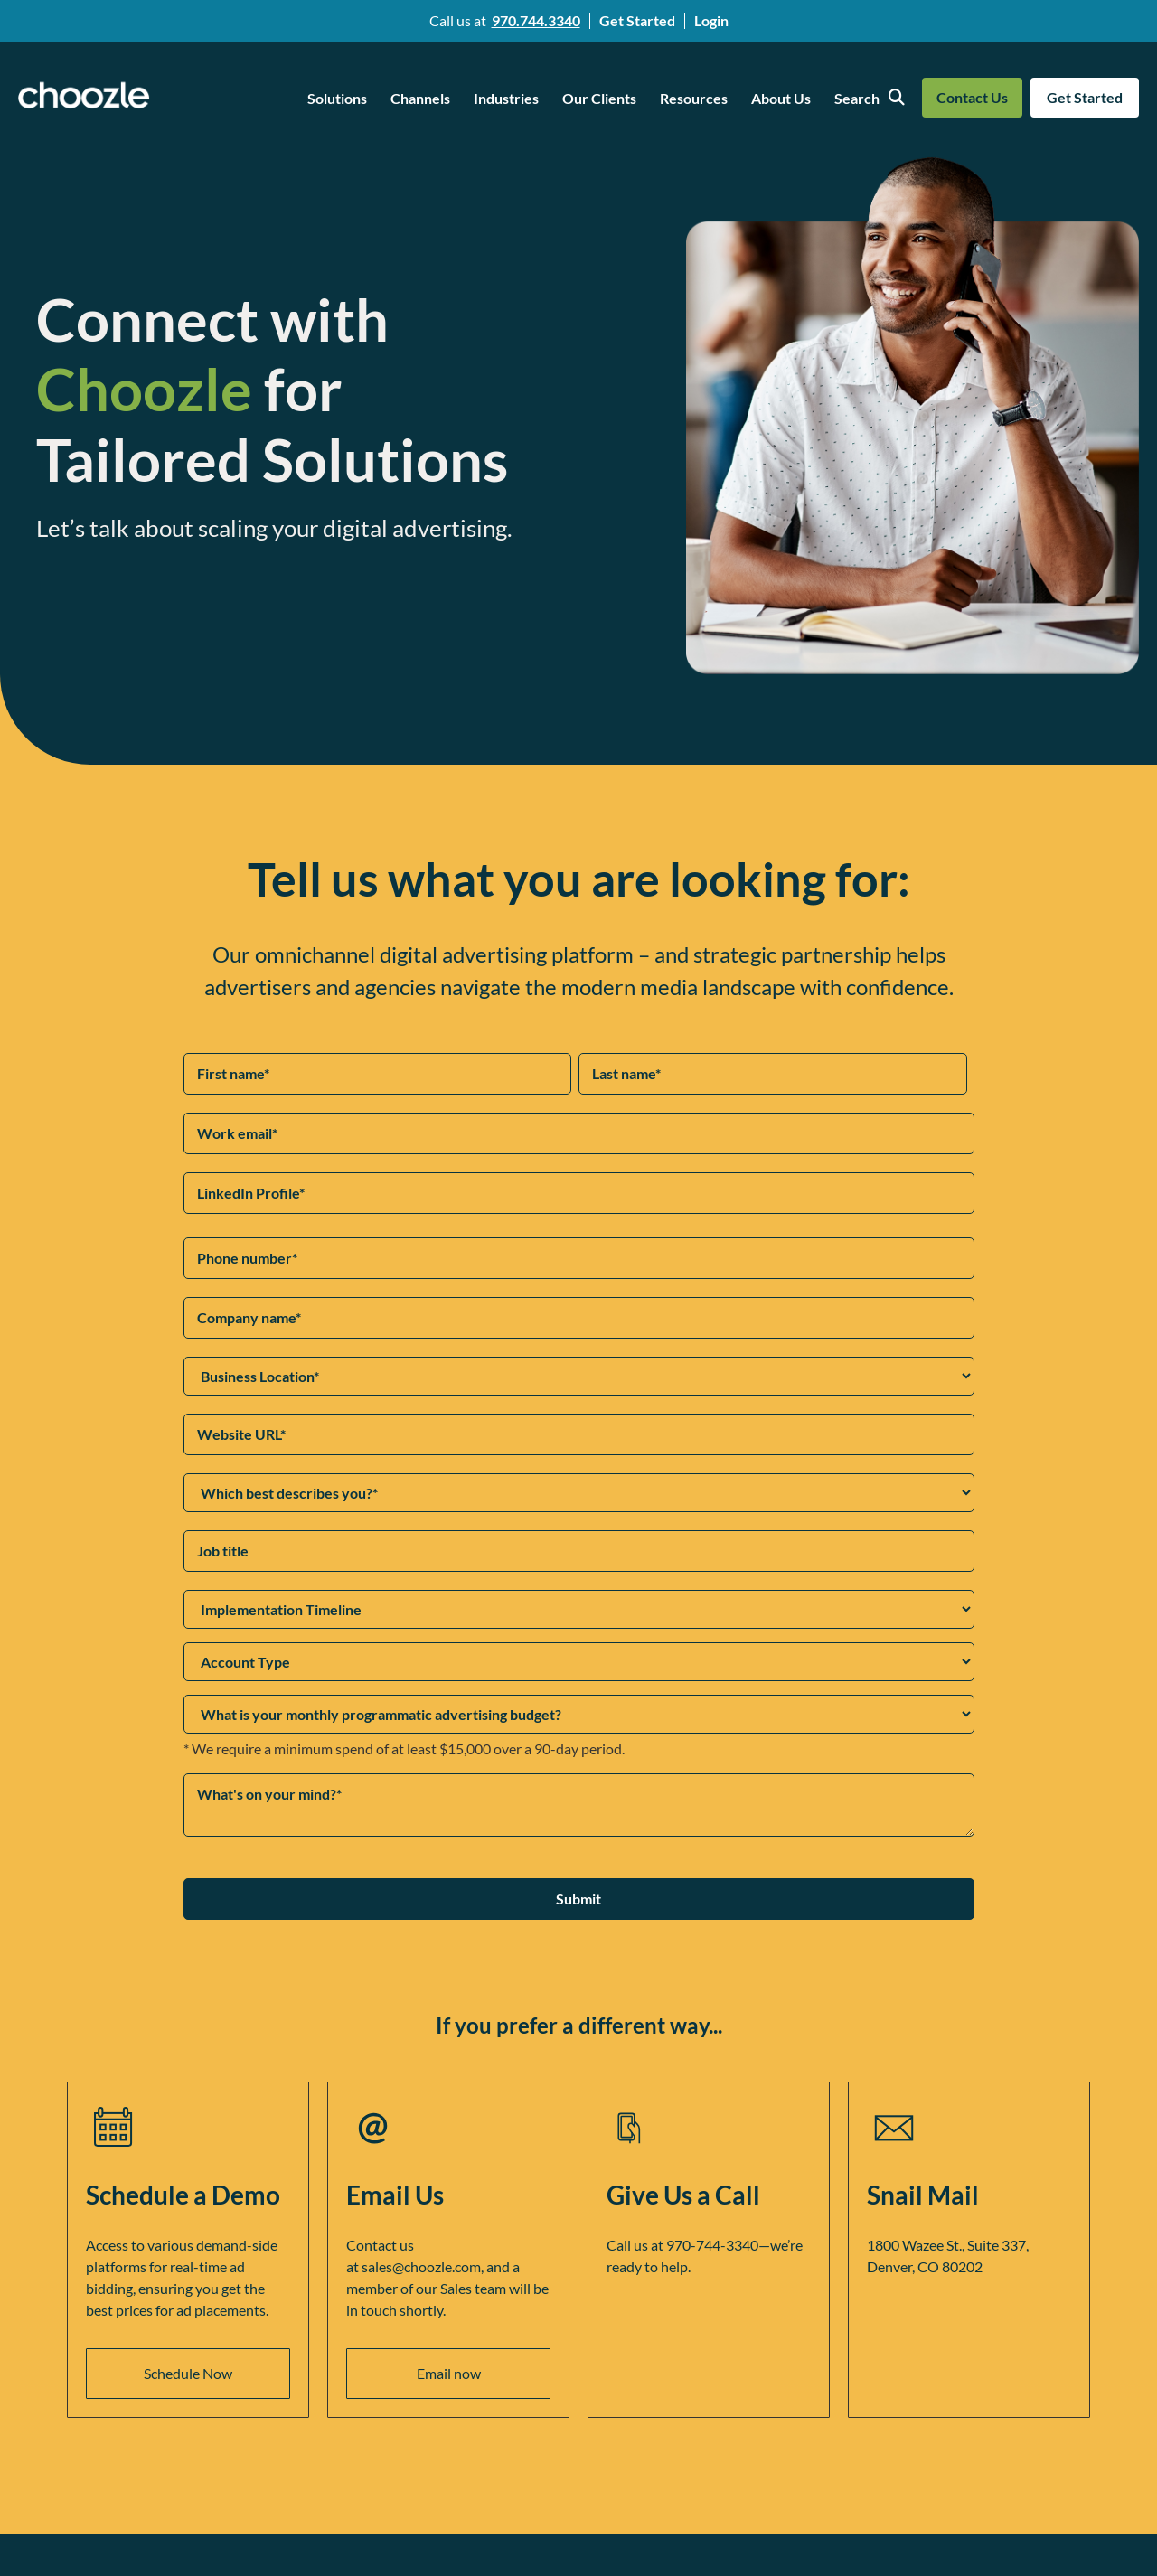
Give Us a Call (683, 2194)
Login (711, 20)
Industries (506, 98)
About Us (781, 98)
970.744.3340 (536, 20)
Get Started (637, 20)
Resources (694, 98)
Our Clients (599, 98)
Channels (420, 98)
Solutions (337, 98)
